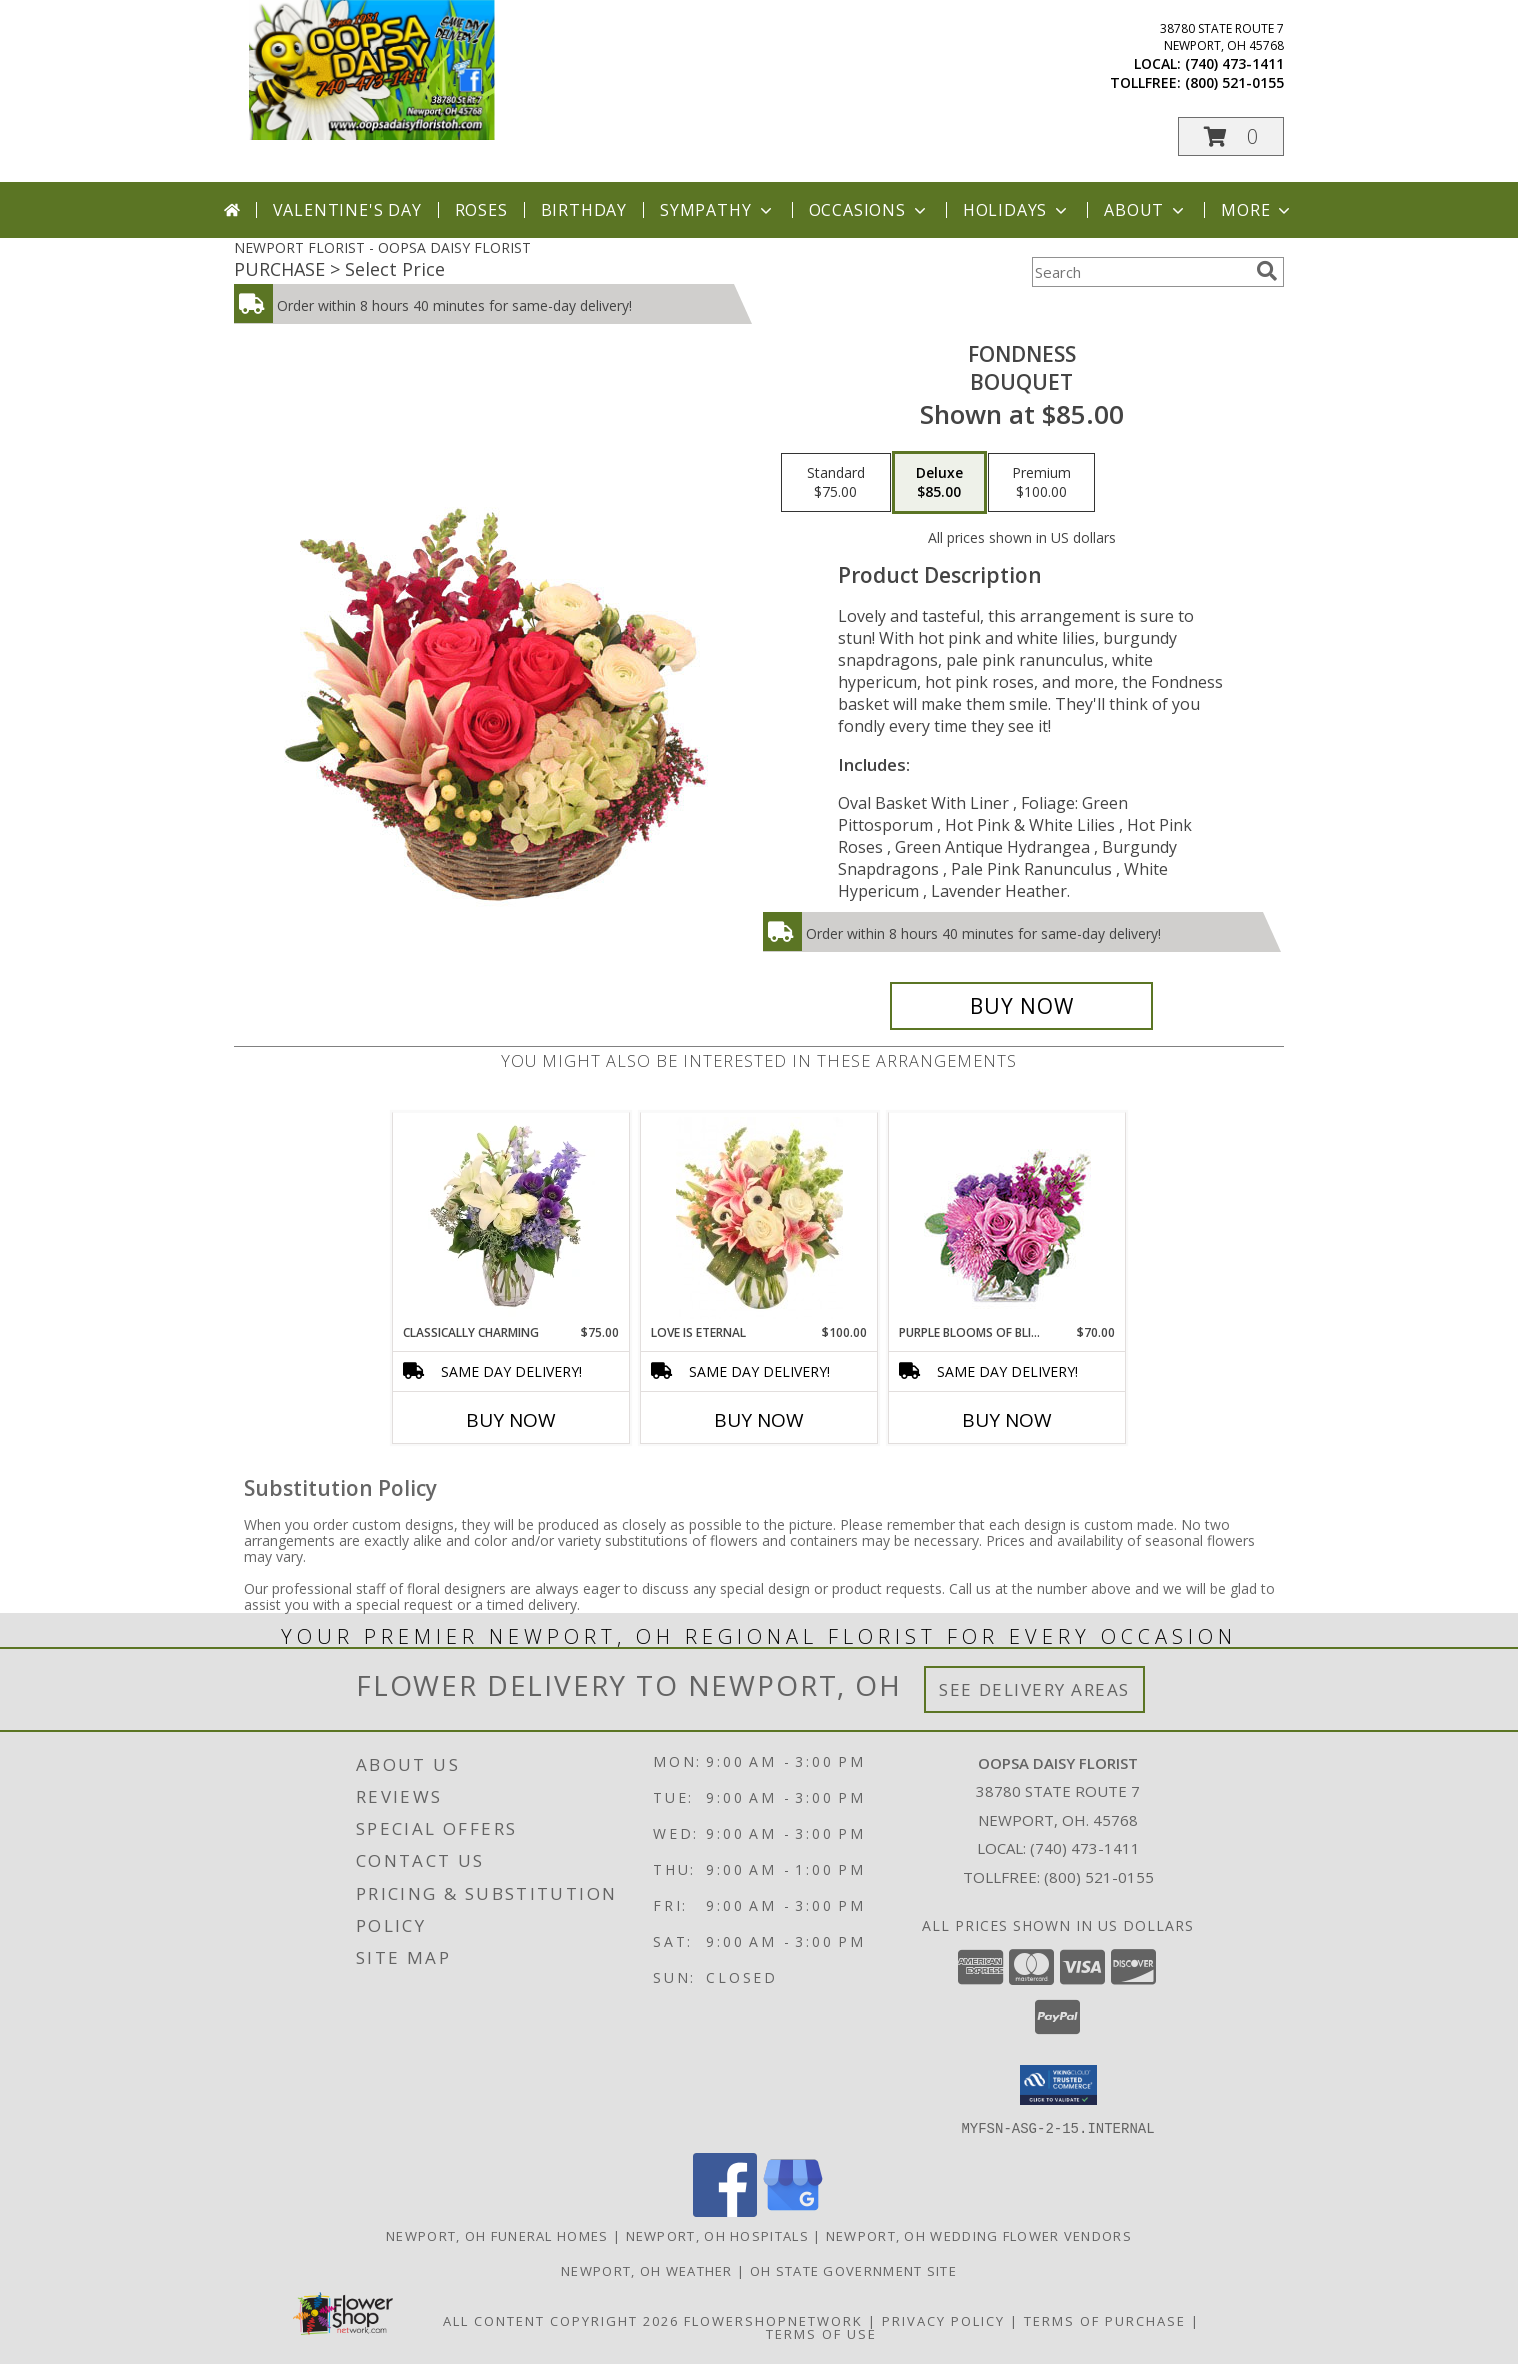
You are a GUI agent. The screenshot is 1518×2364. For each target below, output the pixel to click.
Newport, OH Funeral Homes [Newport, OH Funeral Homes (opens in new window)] (497, 2235)
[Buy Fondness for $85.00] (1021, 1006)
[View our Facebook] (725, 2210)
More (1257, 210)
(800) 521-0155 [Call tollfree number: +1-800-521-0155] (1234, 82)
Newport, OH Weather (647, 2270)
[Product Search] (1140, 272)
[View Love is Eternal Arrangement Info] (759, 1218)
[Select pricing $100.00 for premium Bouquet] (1041, 483)
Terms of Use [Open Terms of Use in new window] (821, 2333)
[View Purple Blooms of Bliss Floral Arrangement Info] (1007, 1218)
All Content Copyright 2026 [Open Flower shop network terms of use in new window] (561, 2320)
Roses (481, 210)
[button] (1231, 136)
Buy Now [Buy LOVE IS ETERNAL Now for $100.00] (759, 1420)
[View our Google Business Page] (793, 2210)
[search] (1267, 271)
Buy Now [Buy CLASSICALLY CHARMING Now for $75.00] (511, 1420)
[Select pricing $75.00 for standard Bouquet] (836, 483)
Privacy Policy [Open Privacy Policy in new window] (943, 2320)
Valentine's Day (347, 210)
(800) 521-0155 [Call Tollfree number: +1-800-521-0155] (1099, 1877)
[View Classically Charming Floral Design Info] (511, 1218)
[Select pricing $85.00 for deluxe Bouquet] (939, 483)
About (1146, 210)
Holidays (1017, 210)
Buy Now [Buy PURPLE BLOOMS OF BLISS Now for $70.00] (1007, 1420)
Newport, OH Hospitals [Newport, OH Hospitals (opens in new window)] (717, 2235)
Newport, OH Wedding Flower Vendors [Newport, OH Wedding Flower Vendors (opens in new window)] (979, 2235)
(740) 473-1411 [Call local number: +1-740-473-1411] (1234, 63)
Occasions (869, 210)
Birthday (584, 210)
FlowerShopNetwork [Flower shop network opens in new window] (773, 2320)
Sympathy (717, 210)
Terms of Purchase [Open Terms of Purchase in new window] (1105, 2320)
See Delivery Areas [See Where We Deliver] (1034, 1689)
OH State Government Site (853, 2270)
